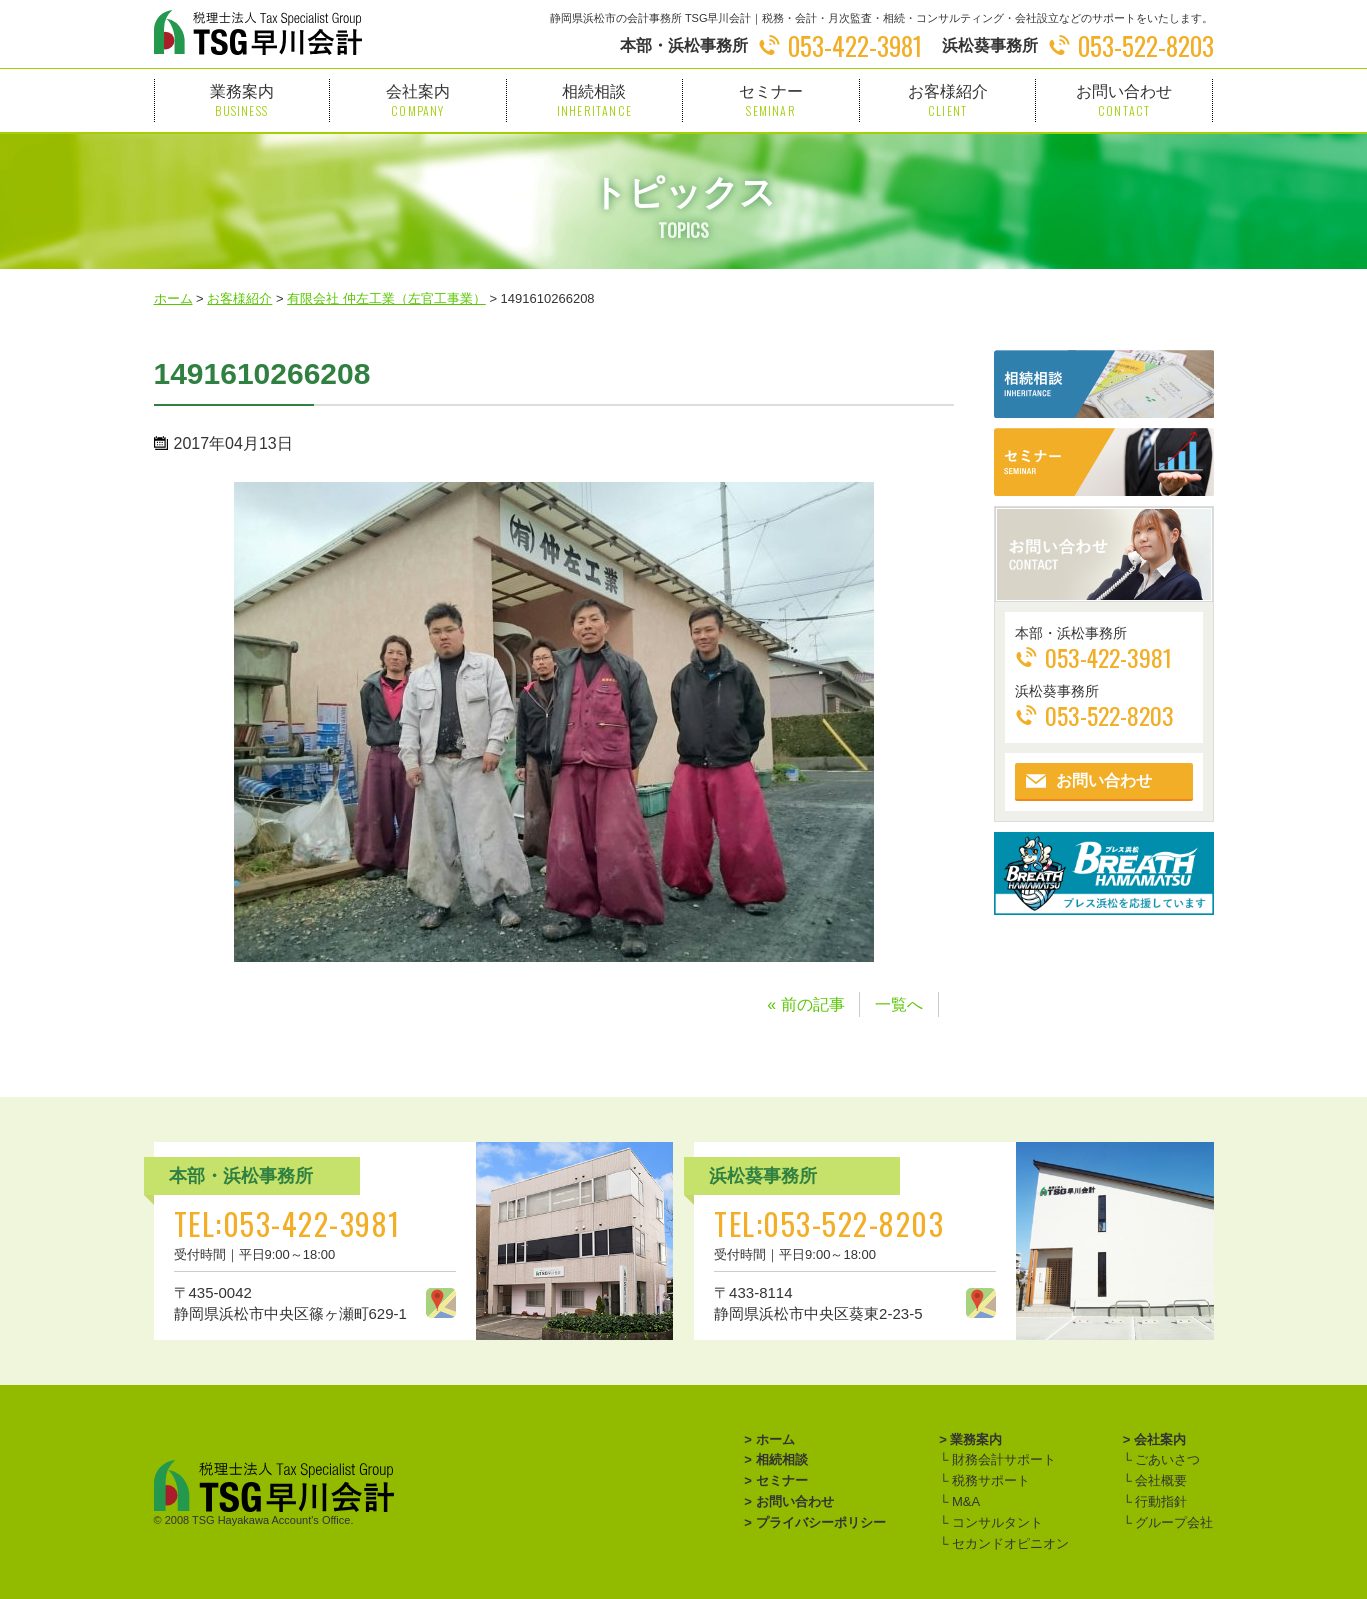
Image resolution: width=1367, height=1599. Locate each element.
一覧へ (899, 1004)
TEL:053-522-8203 (829, 1223)
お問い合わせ (1124, 100)
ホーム (775, 1439)
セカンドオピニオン (1008, 1543)
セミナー (771, 100)
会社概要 (1160, 1480)
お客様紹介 (948, 100)
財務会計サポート (1002, 1459)
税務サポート (989, 1480)
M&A (964, 1501)
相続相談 (595, 100)
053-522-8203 (1146, 45)
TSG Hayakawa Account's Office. (272, 1520)
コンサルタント (995, 1522)
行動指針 (1160, 1501)
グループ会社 (1173, 1522)
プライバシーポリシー (821, 1522)
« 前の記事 (805, 1004)
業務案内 (242, 100)
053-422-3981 (855, 45)
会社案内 (418, 100)
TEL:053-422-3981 (287, 1223)
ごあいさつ (1166, 1459)
